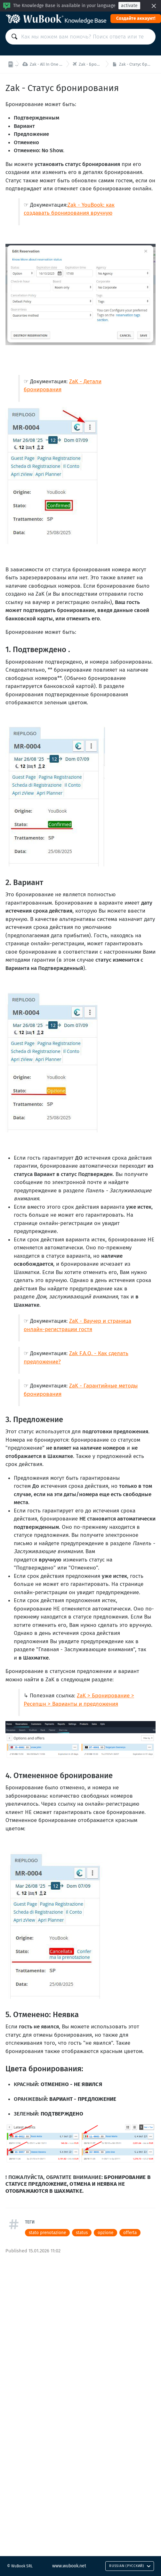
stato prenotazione (47, 2232)
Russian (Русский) (130, 2566)
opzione (105, 2232)
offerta (130, 2232)
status (82, 2232)
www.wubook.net (69, 2566)
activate (129, 5)
